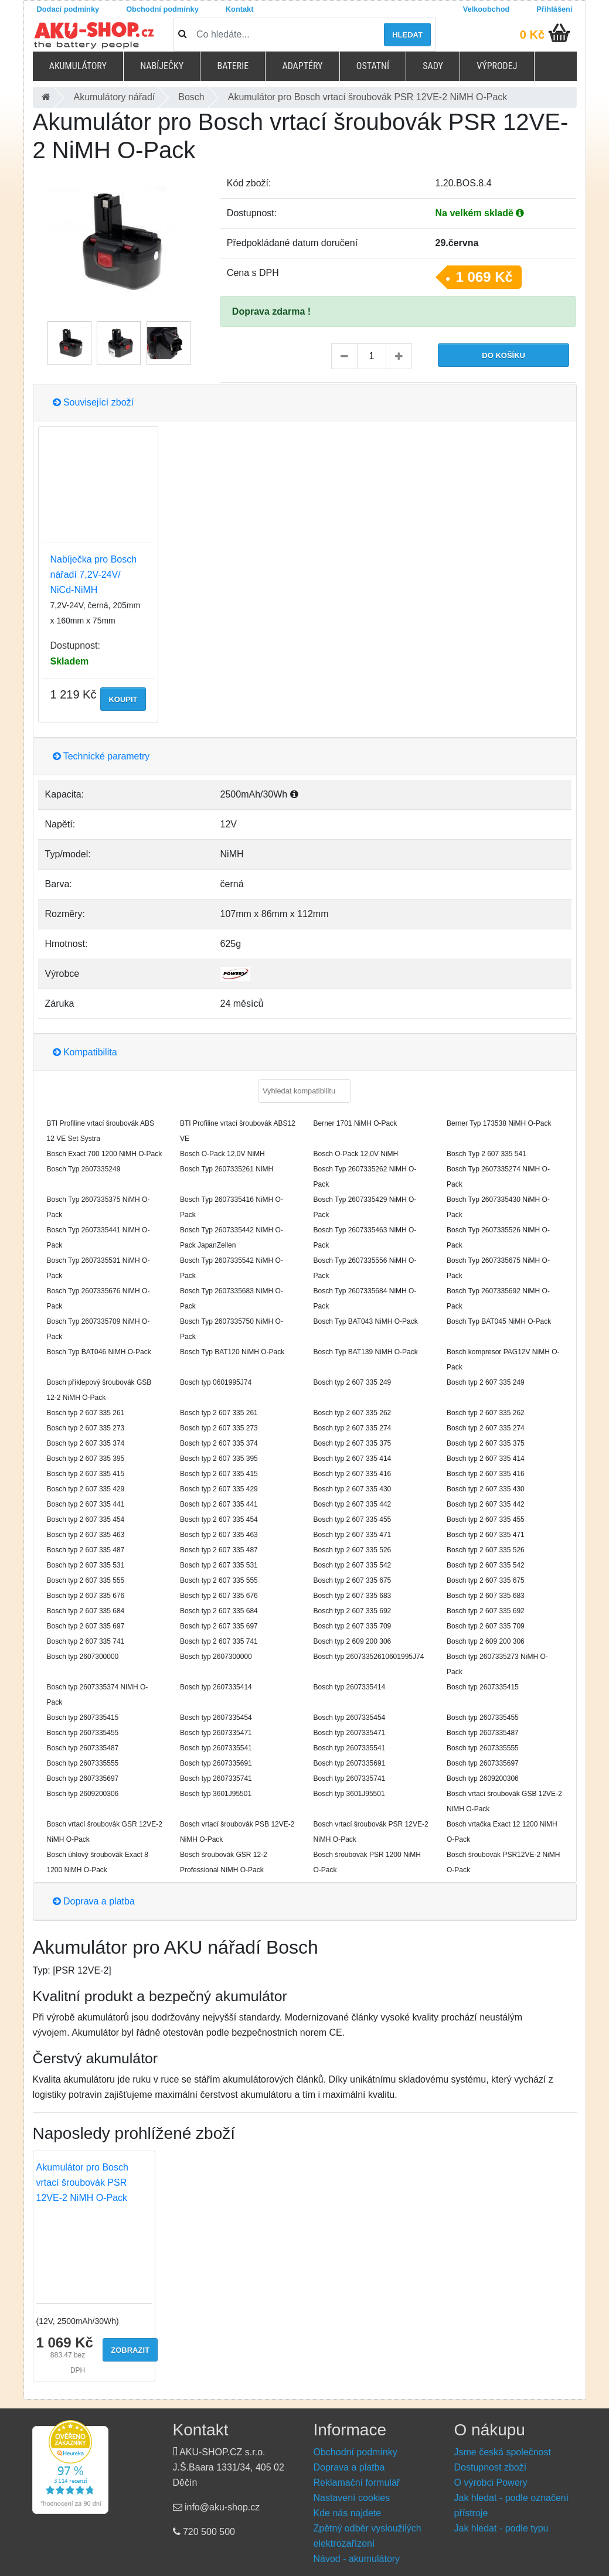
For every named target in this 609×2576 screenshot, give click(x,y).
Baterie (233, 65)
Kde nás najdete (348, 2513)
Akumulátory (78, 65)
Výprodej (497, 65)
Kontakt (240, 9)
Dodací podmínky (68, 9)
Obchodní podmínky (162, 9)
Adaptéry (302, 65)
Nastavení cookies (352, 2498)
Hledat (407, 34)
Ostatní (372, 65)
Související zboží (93, 402)
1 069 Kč (484, 277)
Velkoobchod (486, 9)
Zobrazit (130, 2350)
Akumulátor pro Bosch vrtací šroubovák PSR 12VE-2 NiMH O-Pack (82, 2182)
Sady (433, 65)
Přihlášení (554, 9)
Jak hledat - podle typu (501, 2528)
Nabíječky (161, 65)
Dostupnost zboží (490, 2467)
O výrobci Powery (491, 2483)
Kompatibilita (85, 1052)
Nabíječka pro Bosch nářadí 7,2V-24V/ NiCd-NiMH (93, 574)
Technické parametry (101, 756)
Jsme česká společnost (502, 2452)
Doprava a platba (94, 1901)
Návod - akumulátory (357, 2559)
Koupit (122, 699)
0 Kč (532, 34)
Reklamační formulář (357, 2483)
